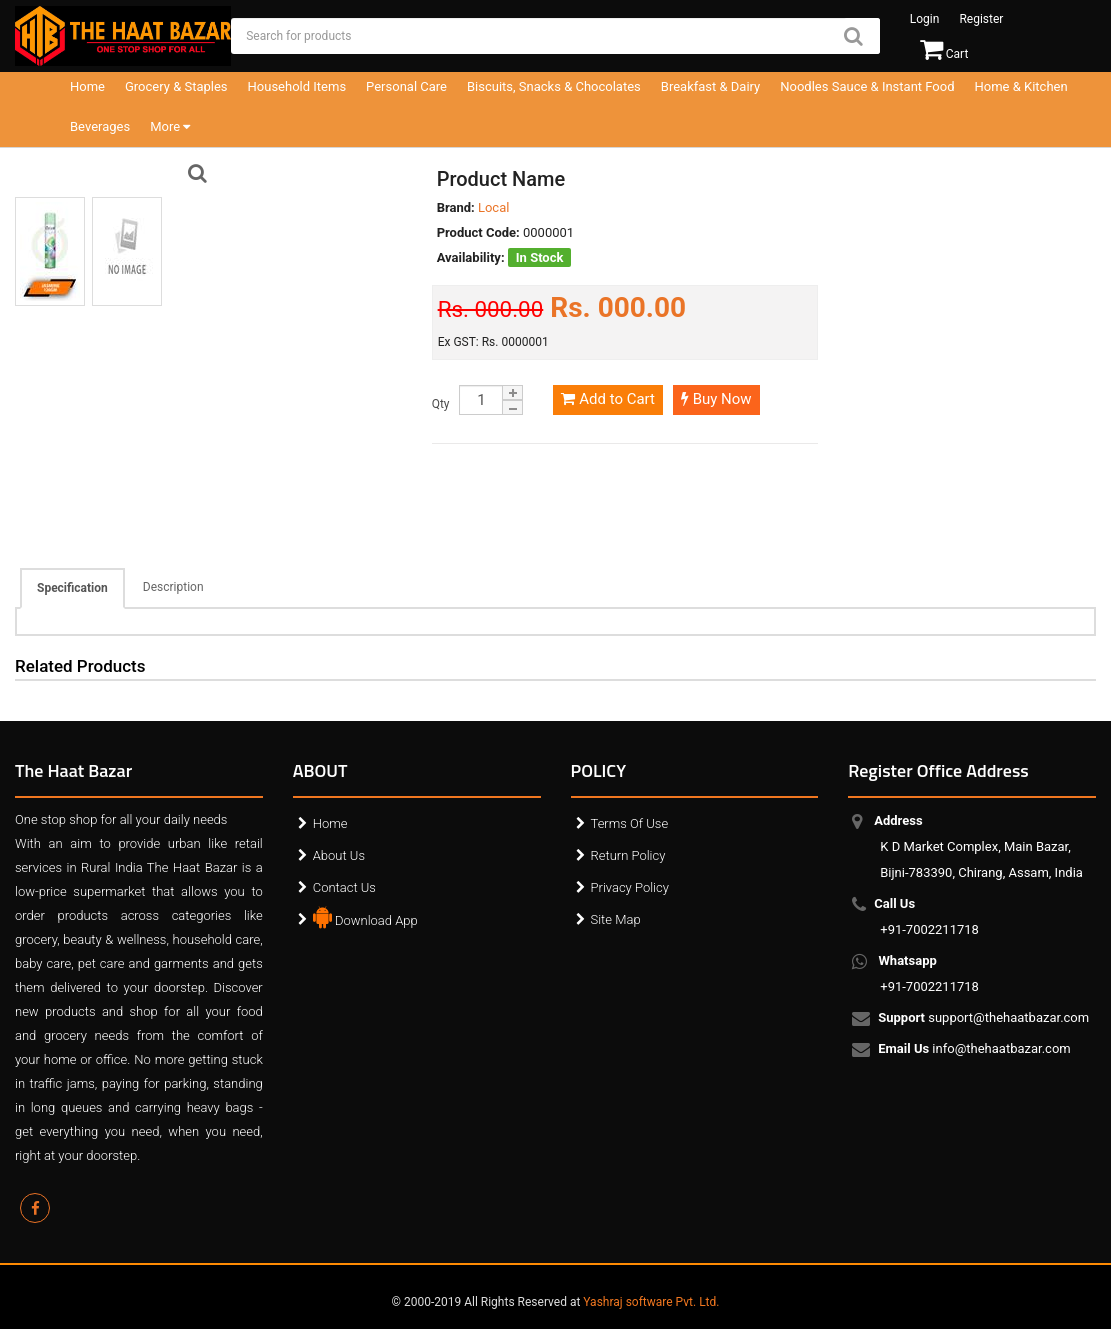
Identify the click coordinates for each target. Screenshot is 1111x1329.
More (170, 126)
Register (981, 19)
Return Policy (628, 855)
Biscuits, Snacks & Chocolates (554, 86)
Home (87, 86)
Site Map (616, 919)
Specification (72, 588)
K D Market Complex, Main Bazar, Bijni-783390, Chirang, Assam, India (981, 846)
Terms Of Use (630, 823)
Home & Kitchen (1021, 86)
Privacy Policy (630, 887)
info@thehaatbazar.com (975, 1050)
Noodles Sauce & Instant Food (867, 86)
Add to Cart (607, 399)
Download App (365, 916)
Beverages (100, 126)
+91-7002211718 (929, 916)
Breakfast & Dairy (710, 86)
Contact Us (344, 887)
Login (925, 19)
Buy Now (716, 399)
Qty (441, 404)
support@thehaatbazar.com (984, 1019)
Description (173, 587)
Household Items (297, 86)
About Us (339, 855)
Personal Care (406, 86)
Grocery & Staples (176, 86)
